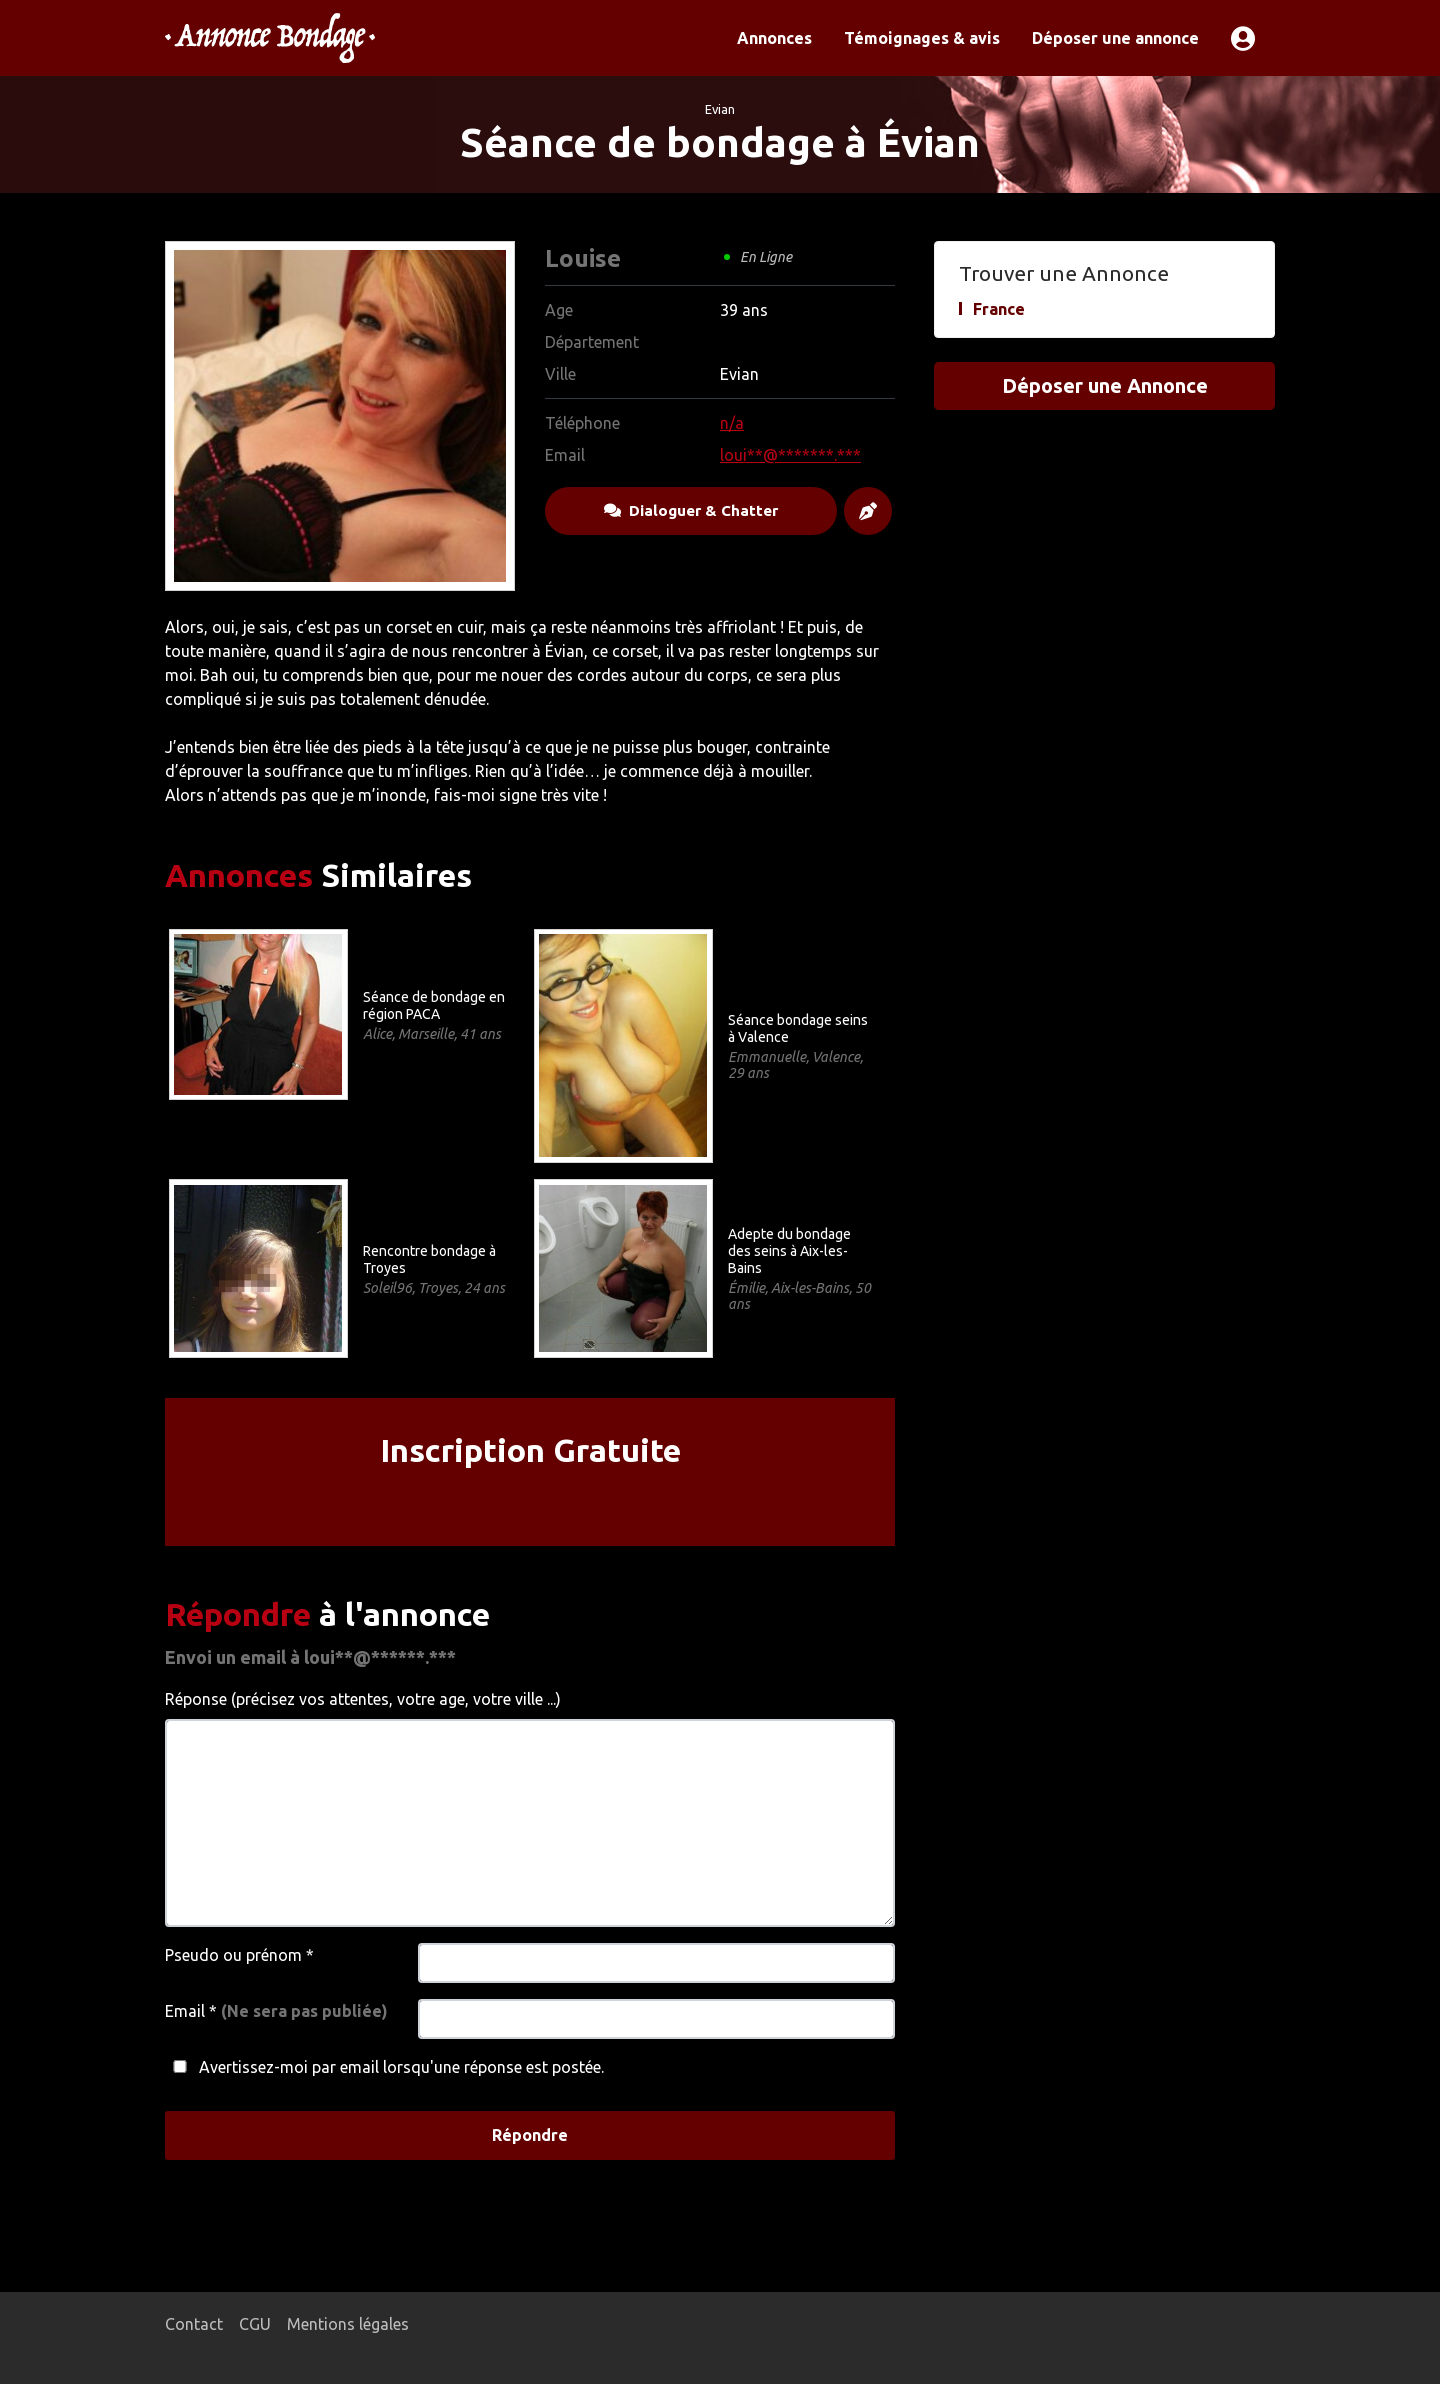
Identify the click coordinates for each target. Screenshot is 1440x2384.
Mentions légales (348, 2324)
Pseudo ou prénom (239, 1955)
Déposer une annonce (1115, 38)
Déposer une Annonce (1105, 385)
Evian (720, 109)
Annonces (774, 38)
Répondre (530, 2135)
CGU (255, 2324)
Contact (194, 2324)
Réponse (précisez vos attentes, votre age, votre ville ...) (363, 1699)
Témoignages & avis (922, 38)
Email (276, 2011)
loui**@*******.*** (790, 455)
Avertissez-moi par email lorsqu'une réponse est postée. (384, 2067)
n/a (732, 423)
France (999, 309)
